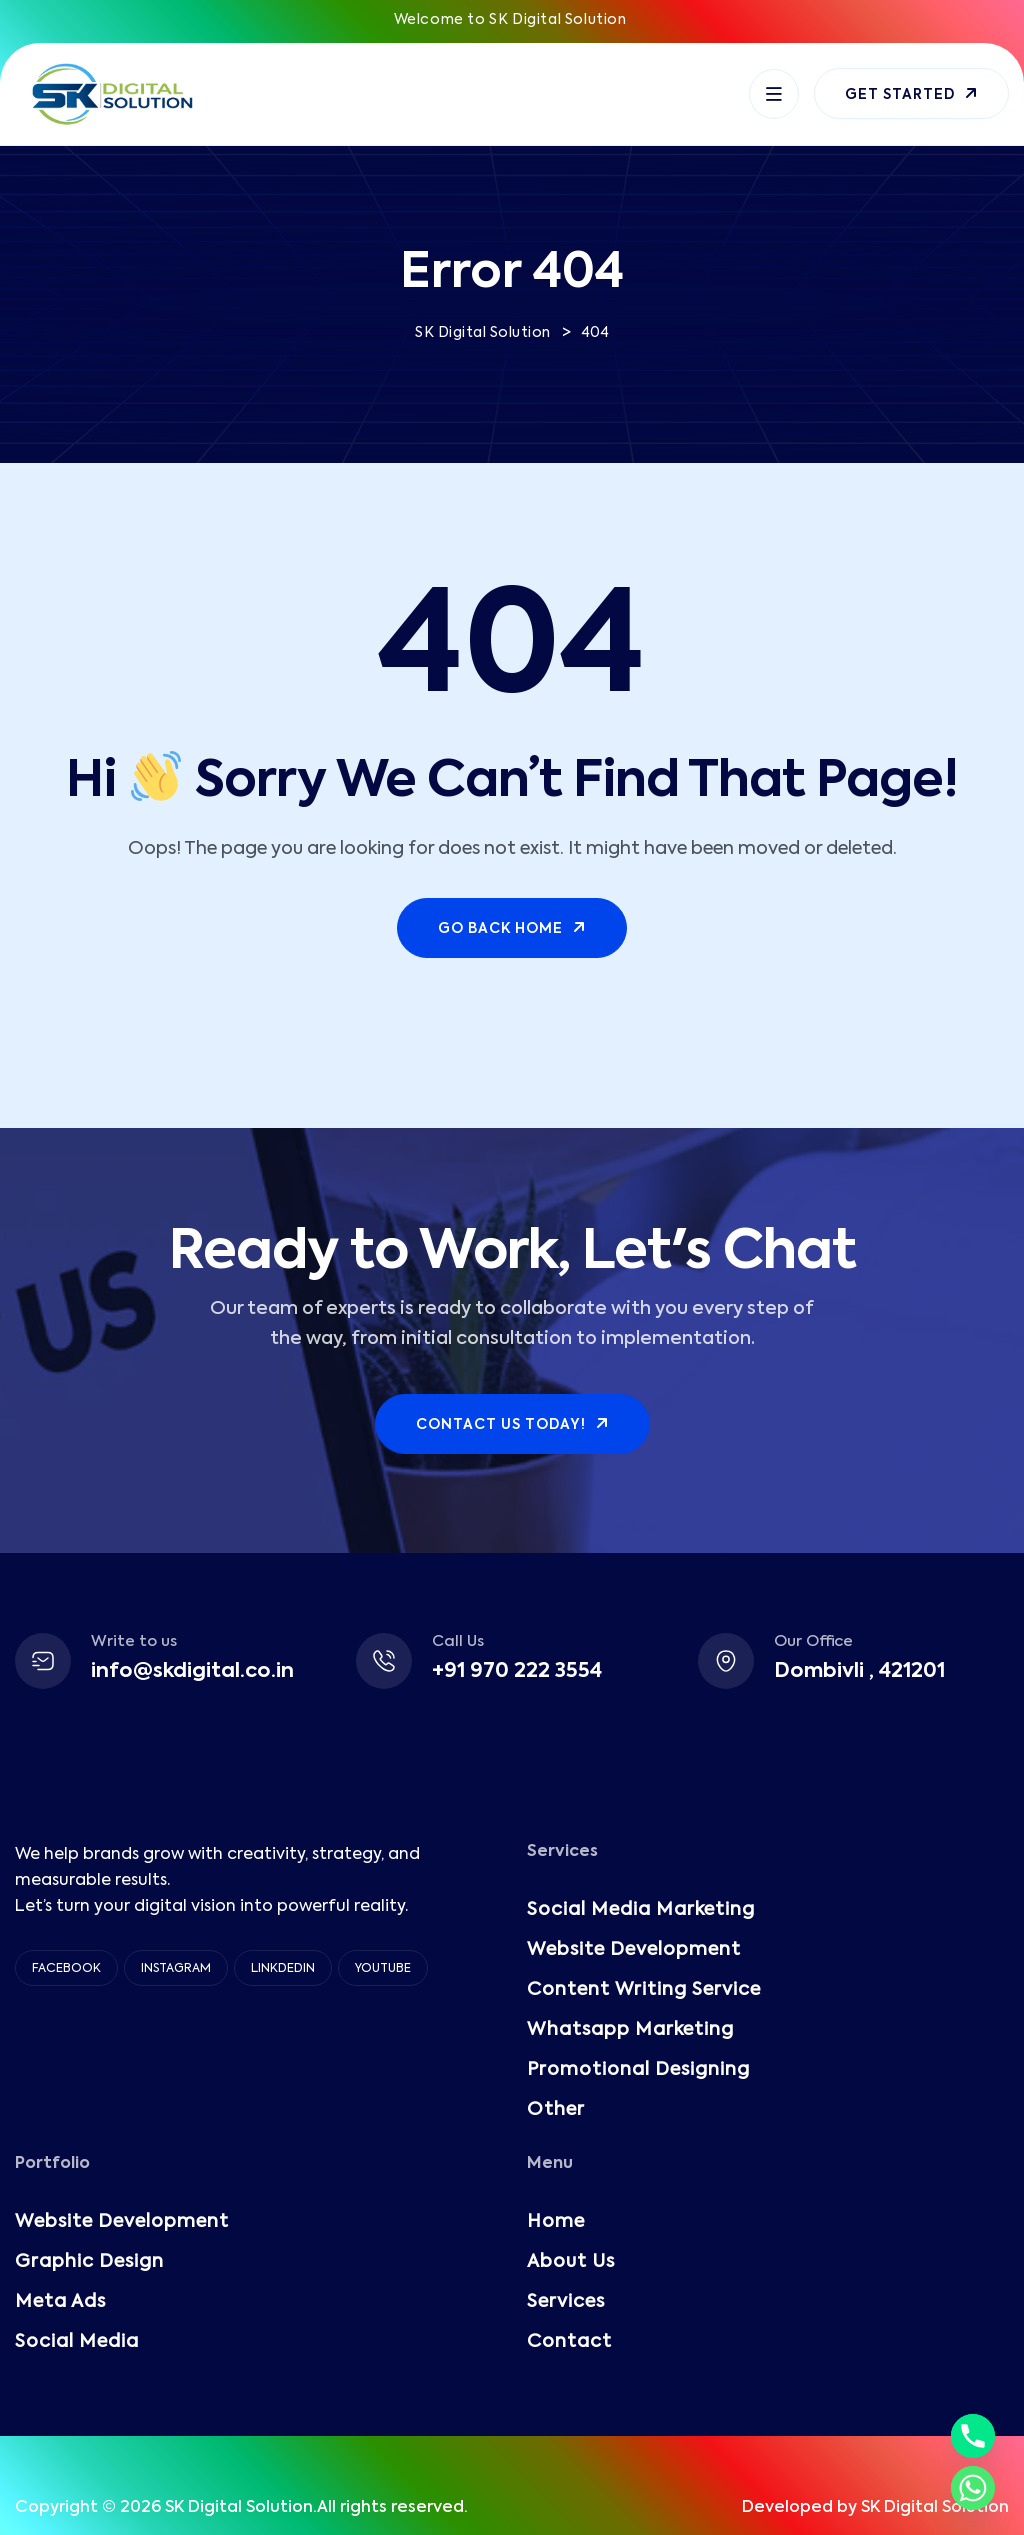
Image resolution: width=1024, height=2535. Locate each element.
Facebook (66, 1969)
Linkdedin (283, 1969)
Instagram (176, 1969)
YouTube (383, 1969)
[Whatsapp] (973, 2488)
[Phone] (973, 2436)
